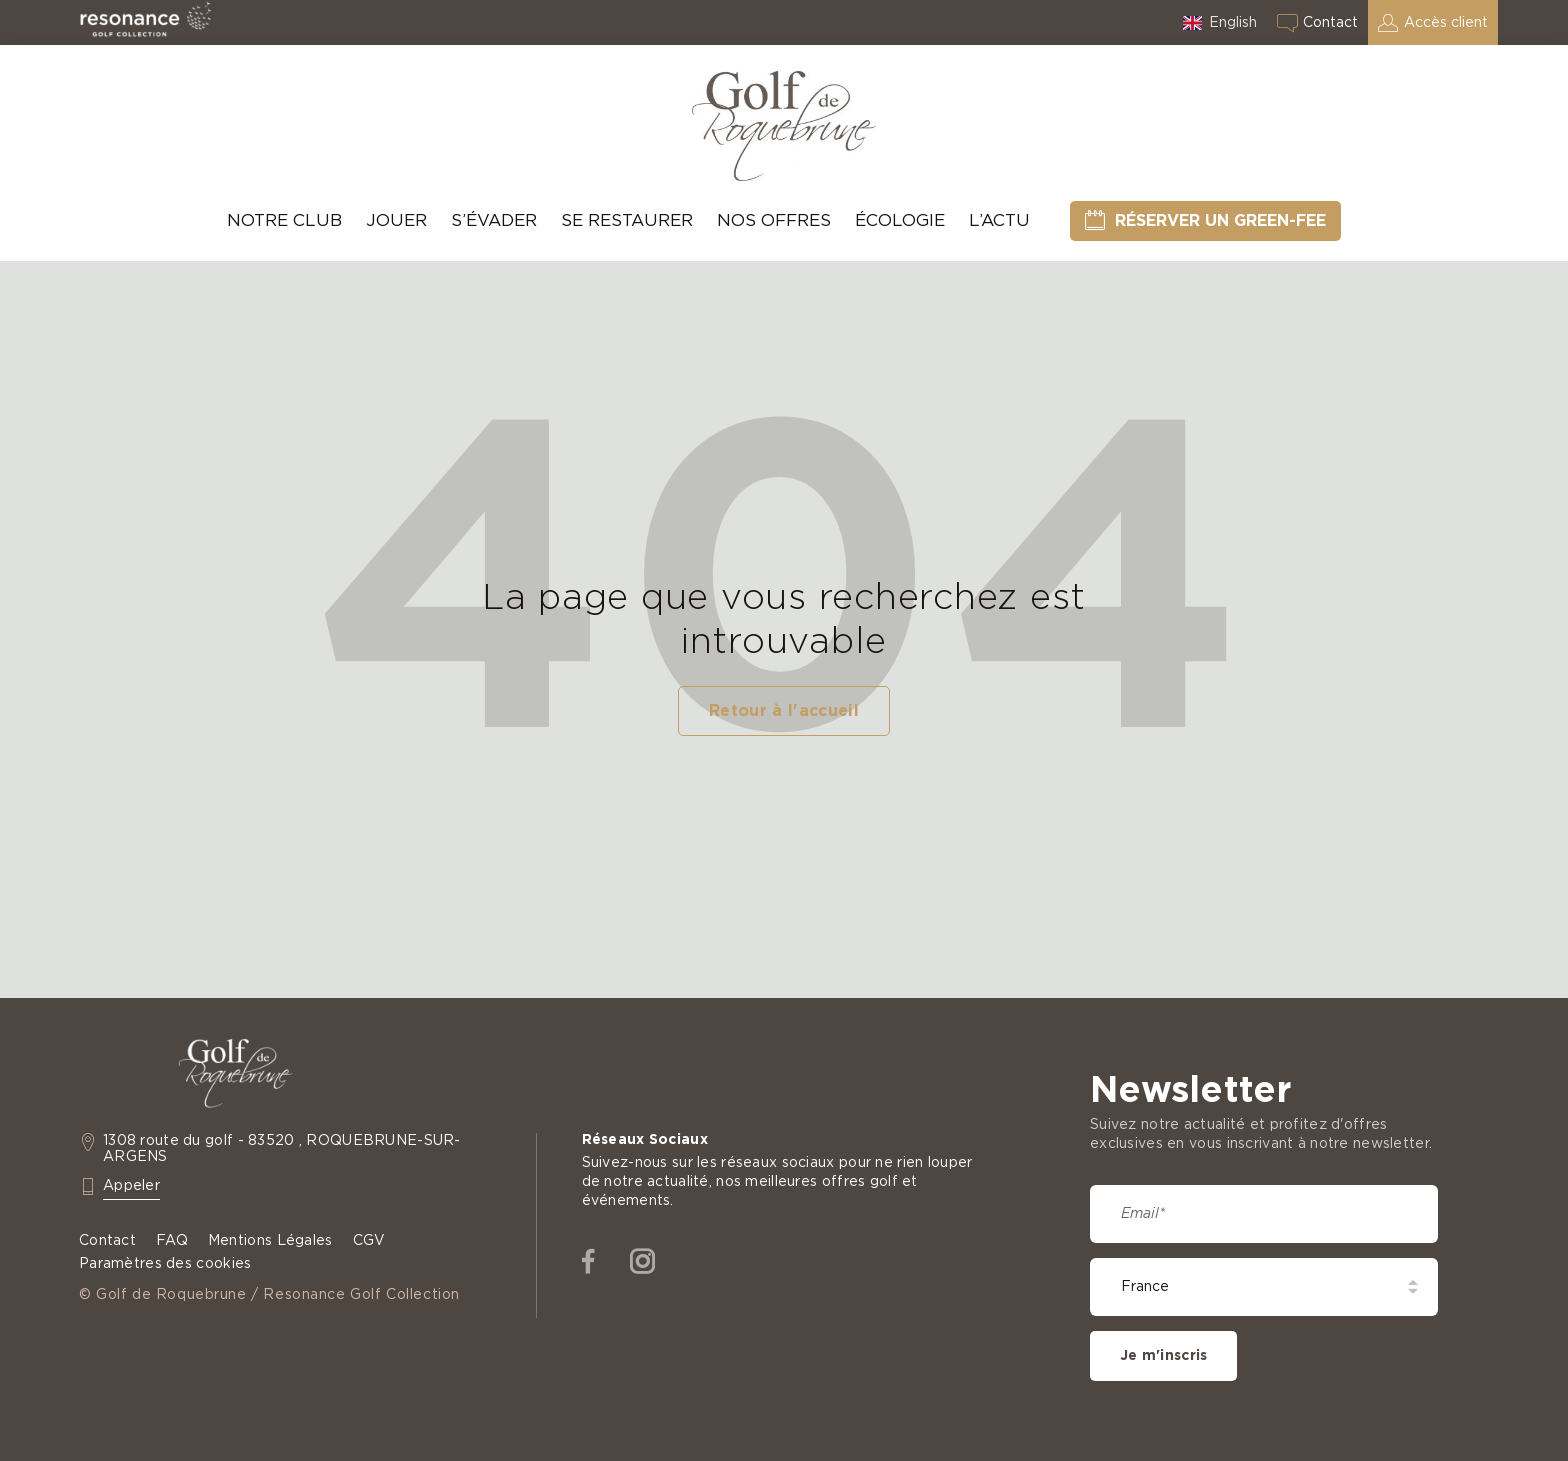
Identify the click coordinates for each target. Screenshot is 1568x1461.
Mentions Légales (270, 1241)
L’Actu (999, 220)
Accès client (1446, 23)
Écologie (900, 220)
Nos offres (774, 220)
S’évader (494, 220)
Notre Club (284, 220)
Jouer (396, 220)
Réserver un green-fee (1220, 221)
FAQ (172, 1241)
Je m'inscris (1163, 1356)
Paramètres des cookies (165, 1264)
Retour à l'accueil (784, 711)
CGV (369, 1241)
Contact (1330, 23)
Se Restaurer (627, 220)
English (1233, 23)
